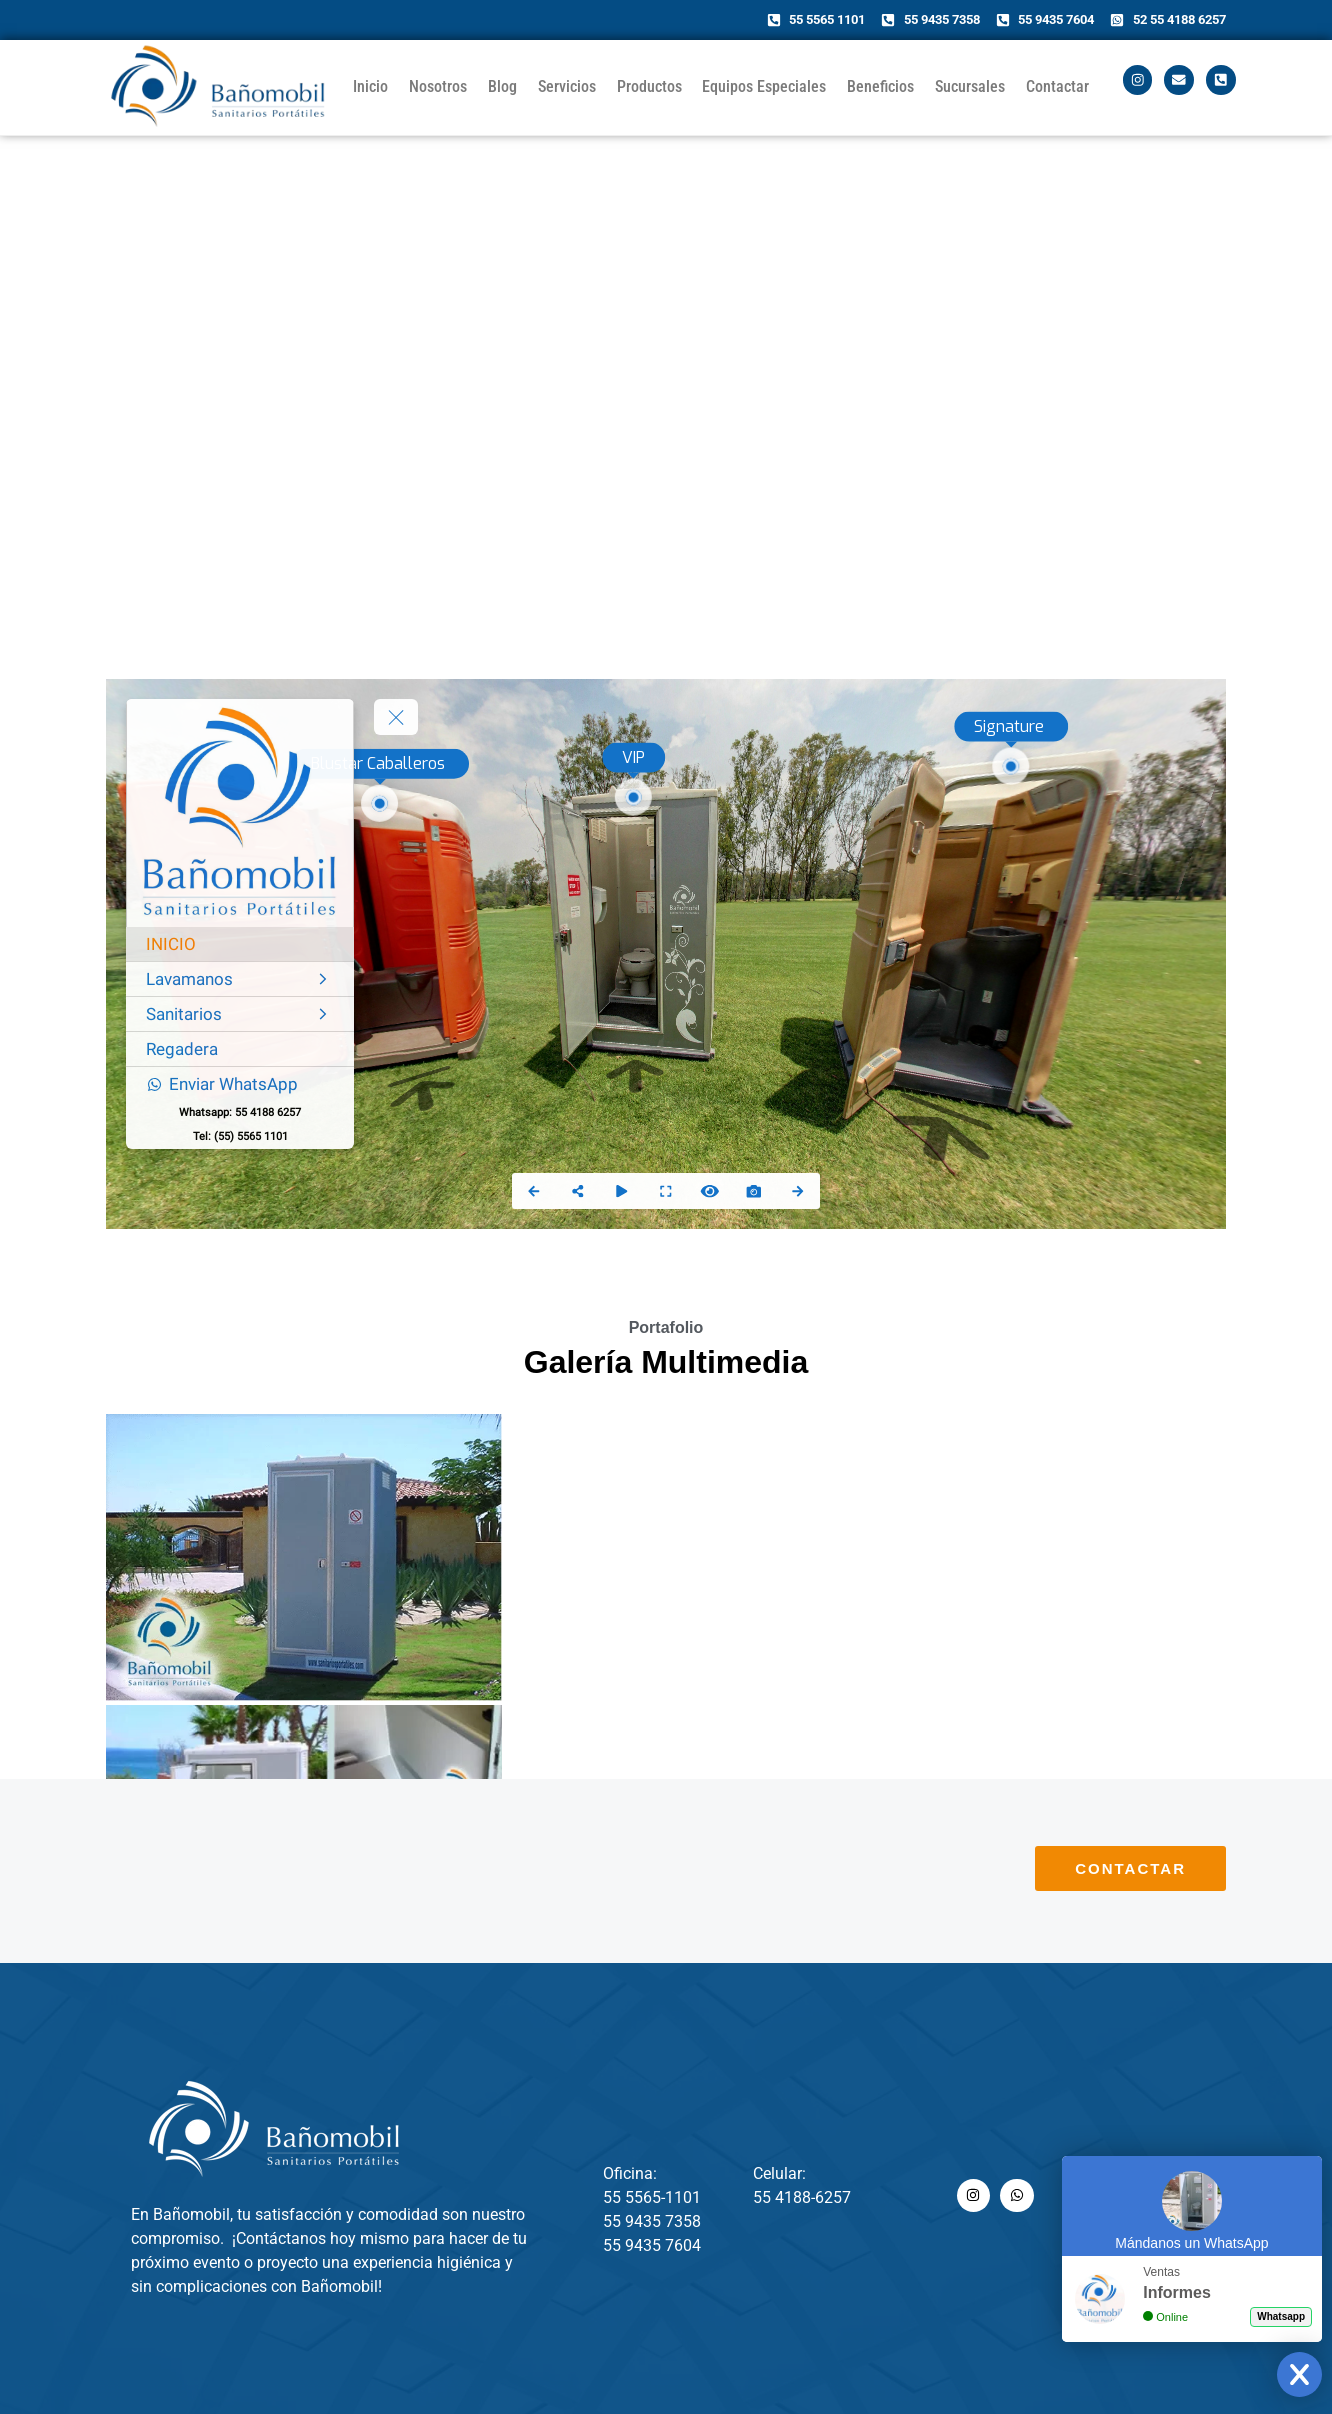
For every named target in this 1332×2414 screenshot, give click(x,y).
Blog (502, 86)
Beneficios (880, 86)
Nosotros (438, 86)
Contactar (1057, 86)
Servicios (567, 86)
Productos (649, 86)
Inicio (370, 86)
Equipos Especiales (764, 86)
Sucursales (970, 86)
